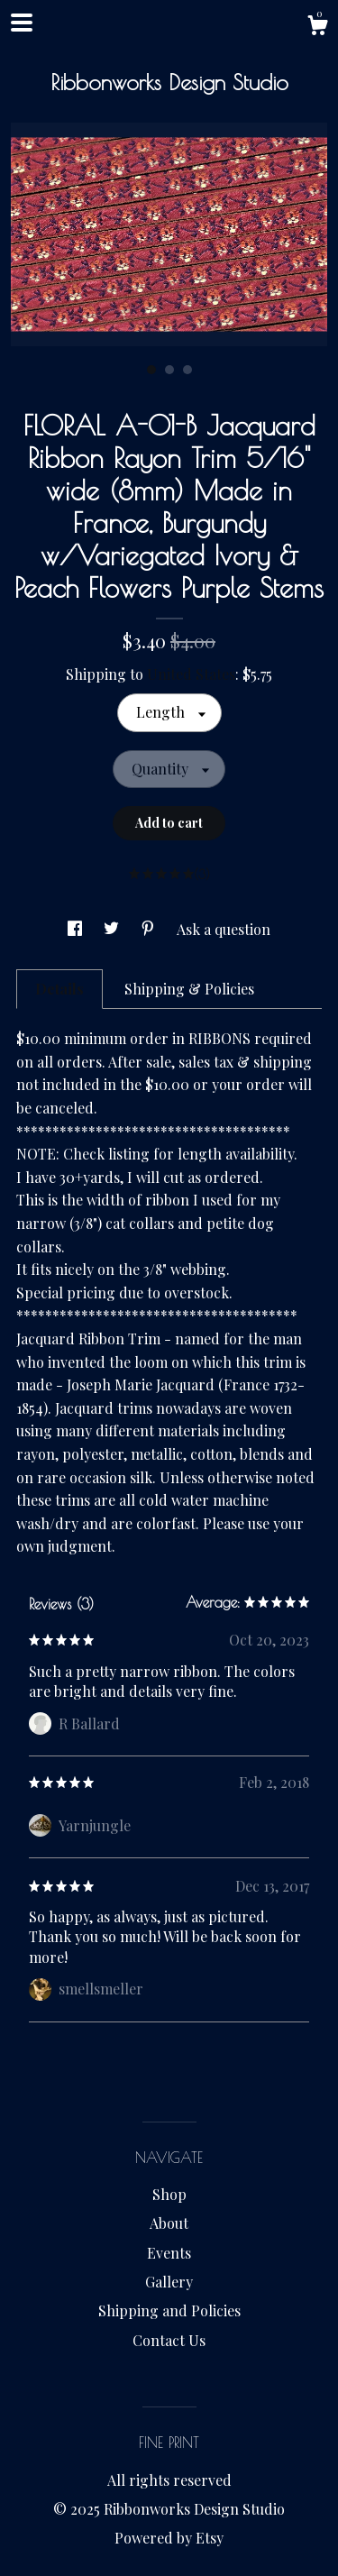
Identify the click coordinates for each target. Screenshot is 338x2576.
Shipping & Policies (189, 988)
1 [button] (151, 369)
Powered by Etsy (169, 2537)
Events (169, 2252)
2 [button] (169, 369)
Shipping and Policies (169, 2310)
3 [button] (187, 369)
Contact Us (169, 2340)
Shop (169, 2194)
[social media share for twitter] (113, 929)
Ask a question (223, 929)
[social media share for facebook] (77, 929)
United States (191, 674)
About (169, 2223)
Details (59, 988)
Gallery (169, 2281)
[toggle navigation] (21, 23)
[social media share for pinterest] (150, 929)
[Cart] (317, 27)
